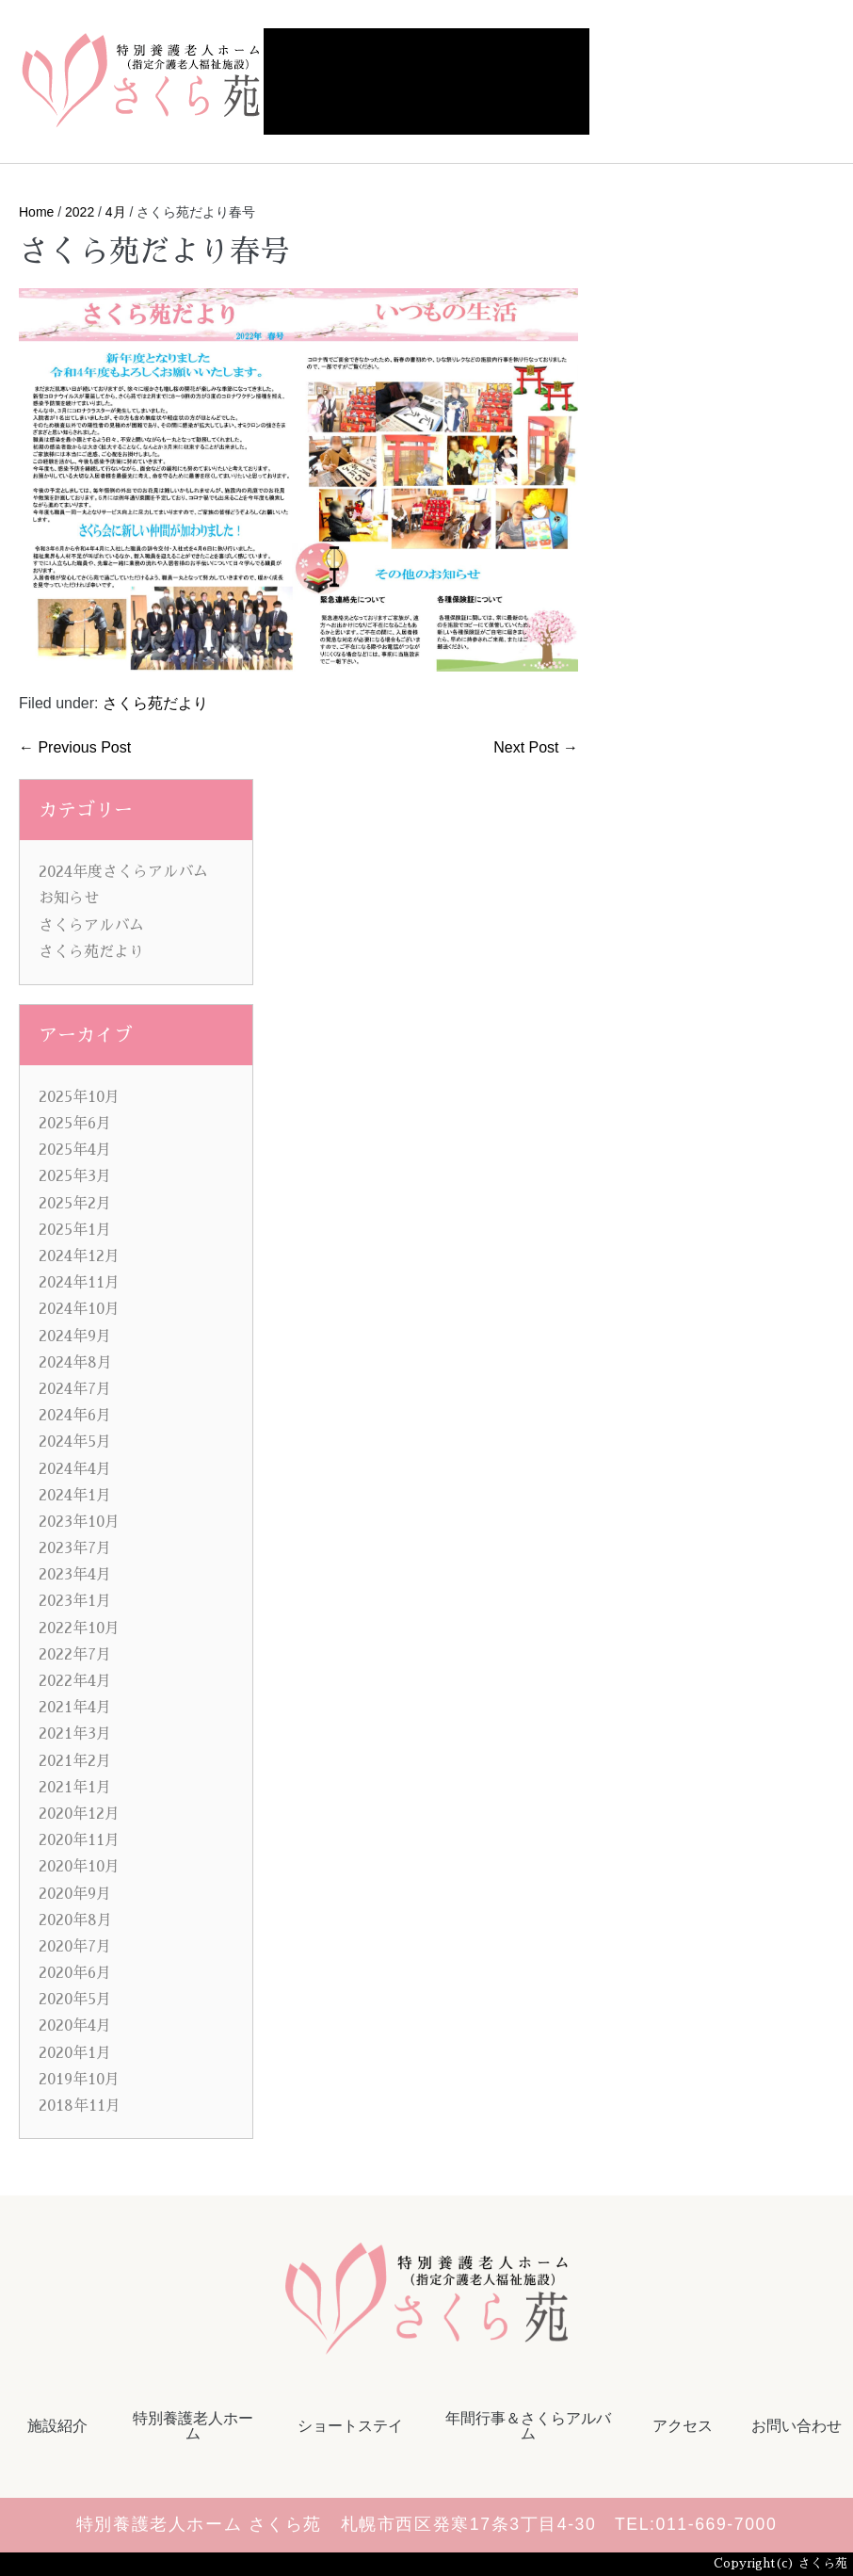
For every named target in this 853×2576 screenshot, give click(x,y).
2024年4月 (75, 1469)
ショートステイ (350, 2426)
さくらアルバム (91, 925)
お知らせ (69, 898)
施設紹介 (57, 2426)
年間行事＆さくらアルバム (528, 2425)
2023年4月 (75, 1574)
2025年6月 (75, 1123)
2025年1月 (75, 1230)
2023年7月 (75, 1548)
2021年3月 (75, 1734)
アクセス (682, 2426)
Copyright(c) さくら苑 (780, 2563)
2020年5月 (75, 1999)
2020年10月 (79, 1866)
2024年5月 (75, 1442)
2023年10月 (79, 1522)
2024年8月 (75, 1362)
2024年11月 (79, 1282)
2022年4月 (75, 1681)
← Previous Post (75, 747)
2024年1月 (75, 1495)
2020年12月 (79, 1814)
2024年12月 (79, 1256)
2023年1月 (75, 1601)
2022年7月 (75, 1654)
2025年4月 (75, 1150)
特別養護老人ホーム (193, 2425)
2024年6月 (75, 1415)
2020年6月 (75, 1973)
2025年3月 (75, 1176)
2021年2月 (75, 1761)
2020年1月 (75, 2053)
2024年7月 (75, 1389)
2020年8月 (75, 1920)
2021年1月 (75, 1787)
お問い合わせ (796, 2426)
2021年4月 (75, 1707)
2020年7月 (75, 1946)
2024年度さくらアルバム (123, 872)
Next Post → (535, 747)
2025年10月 (79, 1097)
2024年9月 (75, 1336)
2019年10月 (79, 2079)
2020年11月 (79, 1840)
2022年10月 (79, 1628)
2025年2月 (75, 1203)
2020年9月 (75, 1894)
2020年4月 (75, 2025)
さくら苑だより (155, 703)
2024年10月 (79, 1309)
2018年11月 (80, 2106)
